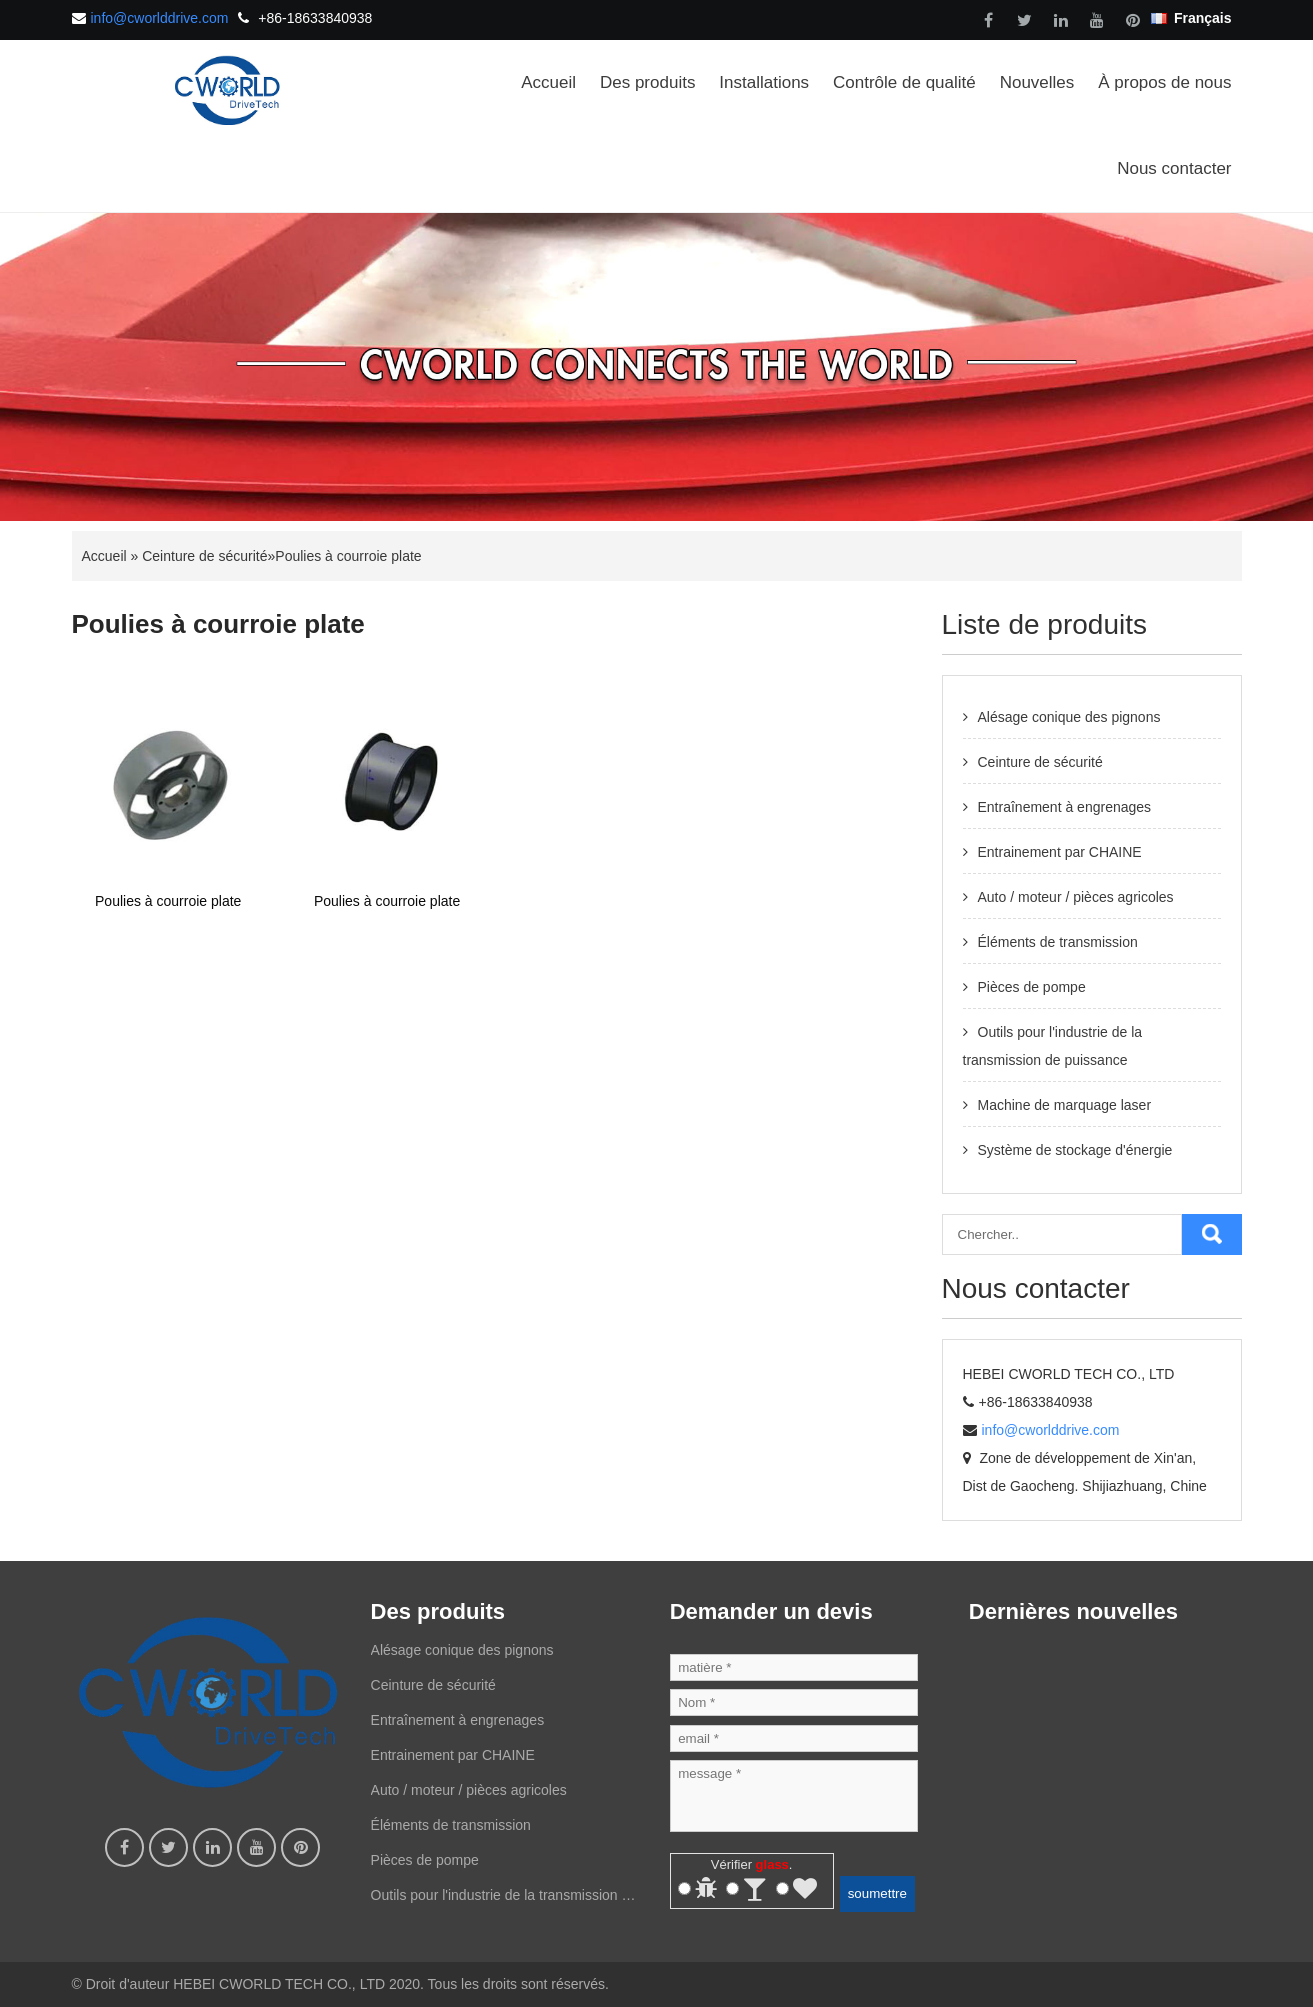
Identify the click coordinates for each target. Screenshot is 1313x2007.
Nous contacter (1174, 168)
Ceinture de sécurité (204, 556)
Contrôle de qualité (904, 82)
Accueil (548, 82)
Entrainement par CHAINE (1060, 852)
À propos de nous (1164, 82)
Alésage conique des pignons (1069, 717)
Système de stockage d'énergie (1075, 1150)
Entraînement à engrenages (1065, 807)
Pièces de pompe (1032, 987)
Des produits (647, 82)
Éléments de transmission (1058, 942)
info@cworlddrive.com (160, 18)
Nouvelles (1037, 82)
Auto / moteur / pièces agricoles (1076, 897)
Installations (764, 82)
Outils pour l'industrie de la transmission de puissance (504, 1900)
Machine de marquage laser (1065, 1105)
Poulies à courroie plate (348, 556)
